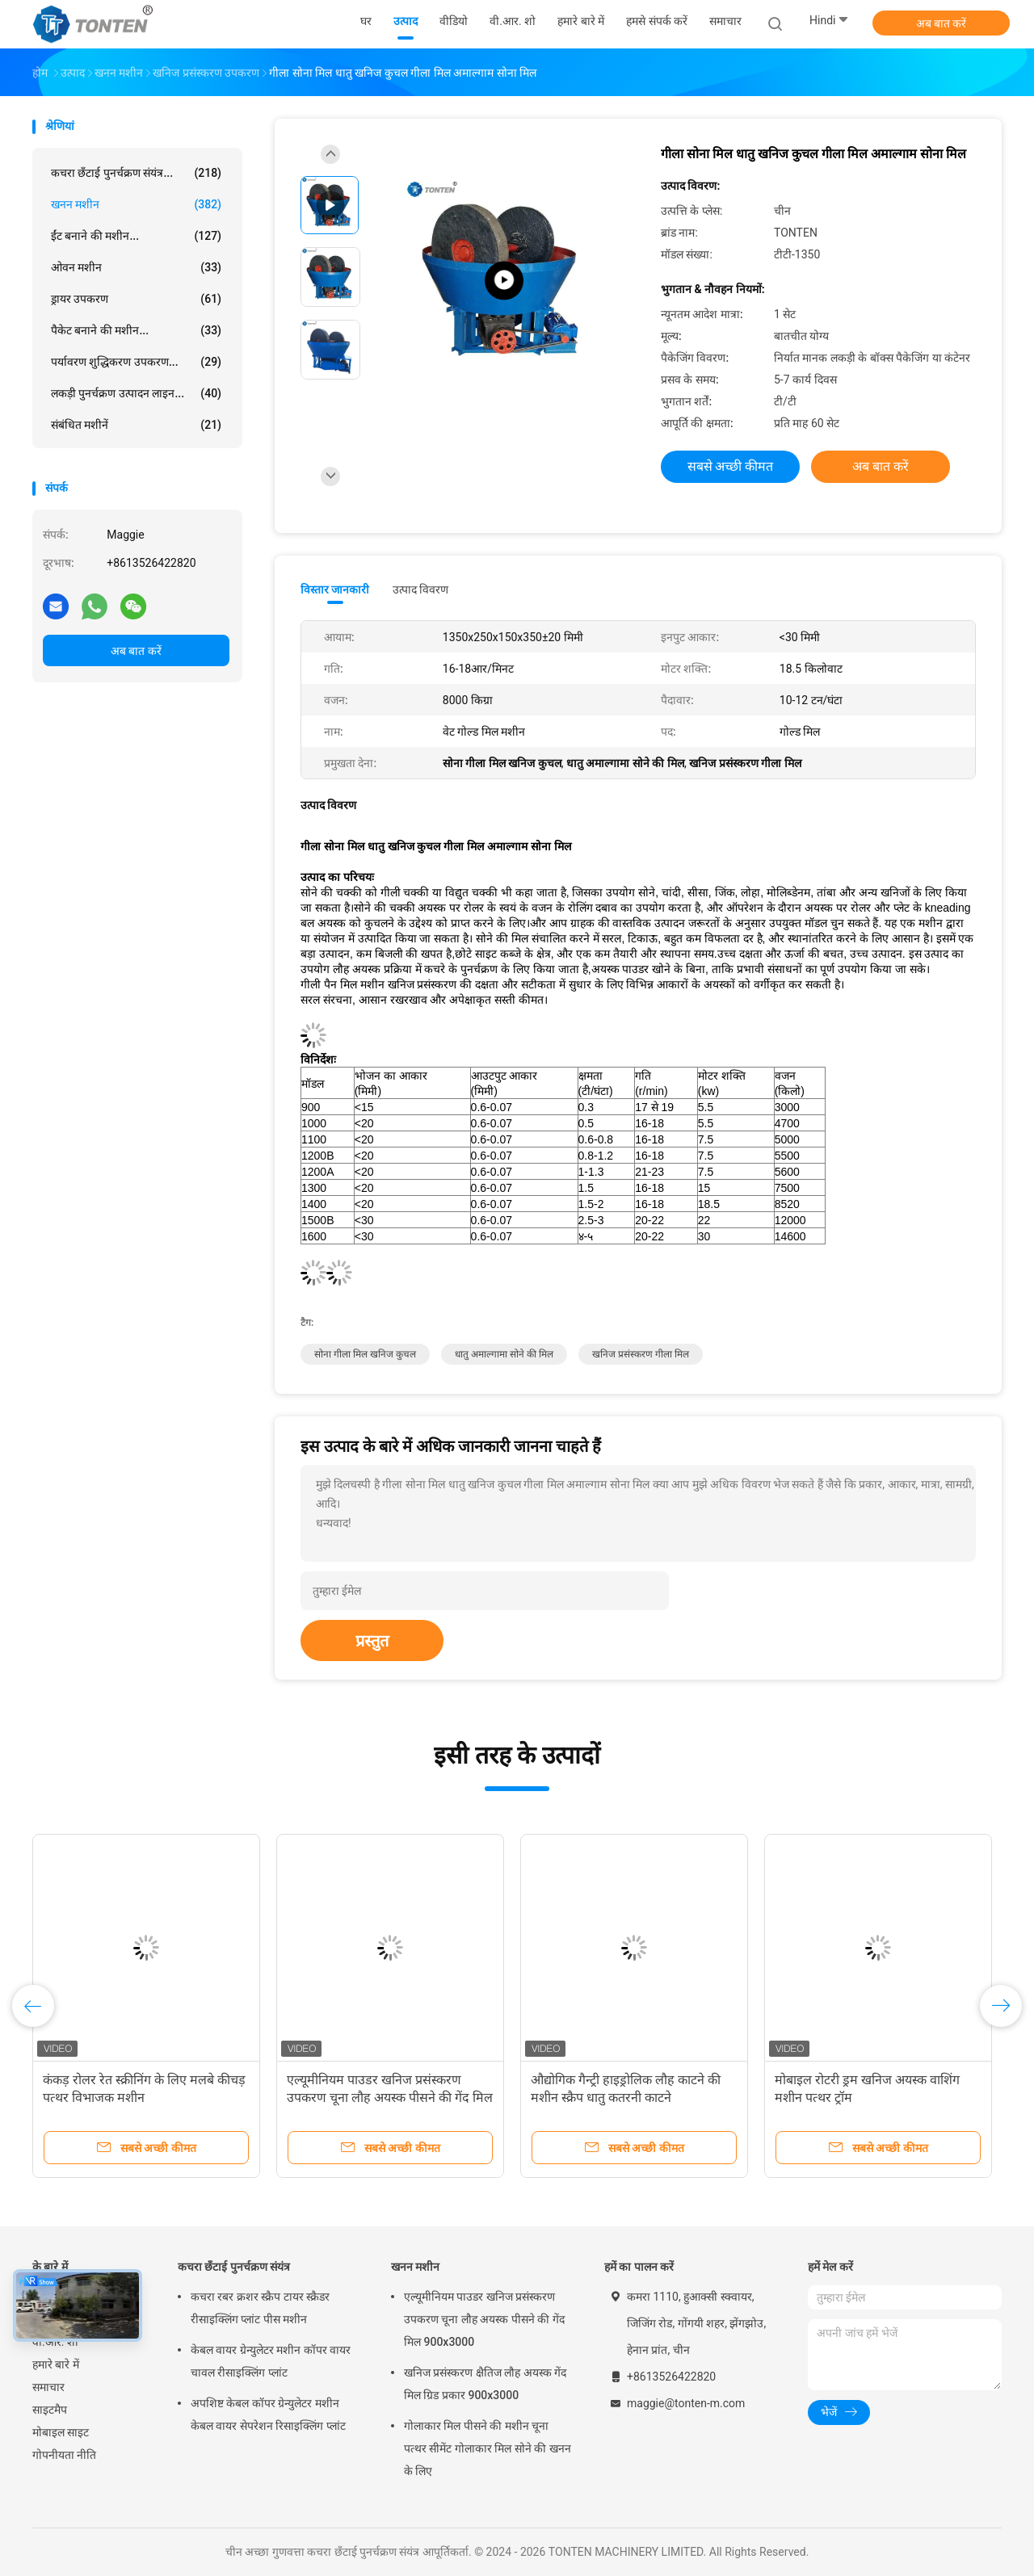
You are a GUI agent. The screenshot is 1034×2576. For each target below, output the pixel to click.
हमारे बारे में (55, 2364)
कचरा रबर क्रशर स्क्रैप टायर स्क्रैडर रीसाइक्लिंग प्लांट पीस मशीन (260, 2308)
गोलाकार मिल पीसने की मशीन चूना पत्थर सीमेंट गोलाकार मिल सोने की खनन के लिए (487, 2448)
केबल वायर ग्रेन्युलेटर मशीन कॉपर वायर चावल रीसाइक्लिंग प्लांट (271, 2361)
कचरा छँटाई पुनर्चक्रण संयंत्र (234, 2266)
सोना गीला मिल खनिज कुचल (365, 1354)
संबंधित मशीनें (136, 425)
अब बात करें (941, 23)
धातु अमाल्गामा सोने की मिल (504, 1354)
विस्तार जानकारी (335, 589)
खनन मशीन (136, 204)
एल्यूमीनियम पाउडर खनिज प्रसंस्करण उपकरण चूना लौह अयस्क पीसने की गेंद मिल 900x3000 (390, 2097)
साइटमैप (49, 2409)
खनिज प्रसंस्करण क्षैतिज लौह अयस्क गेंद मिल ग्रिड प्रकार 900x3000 (485, 2384)
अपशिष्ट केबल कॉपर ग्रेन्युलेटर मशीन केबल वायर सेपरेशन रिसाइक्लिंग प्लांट (268, 2414)
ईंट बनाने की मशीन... (136, 236)
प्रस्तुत (372, 1641)
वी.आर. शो (55, 2341)
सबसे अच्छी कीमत (730, 466)
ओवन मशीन (136, 267)
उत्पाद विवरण (420, 589)
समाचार (48, 2387)
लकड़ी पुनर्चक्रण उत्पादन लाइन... (136, 393)
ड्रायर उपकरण (136, 299)
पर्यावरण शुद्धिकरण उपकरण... (136, 362)
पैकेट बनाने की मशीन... (136, 330)
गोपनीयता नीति (64, 2454)
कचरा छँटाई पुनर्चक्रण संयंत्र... (136, 173)
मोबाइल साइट (60, 2432)
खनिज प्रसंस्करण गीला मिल (640, 1354)
